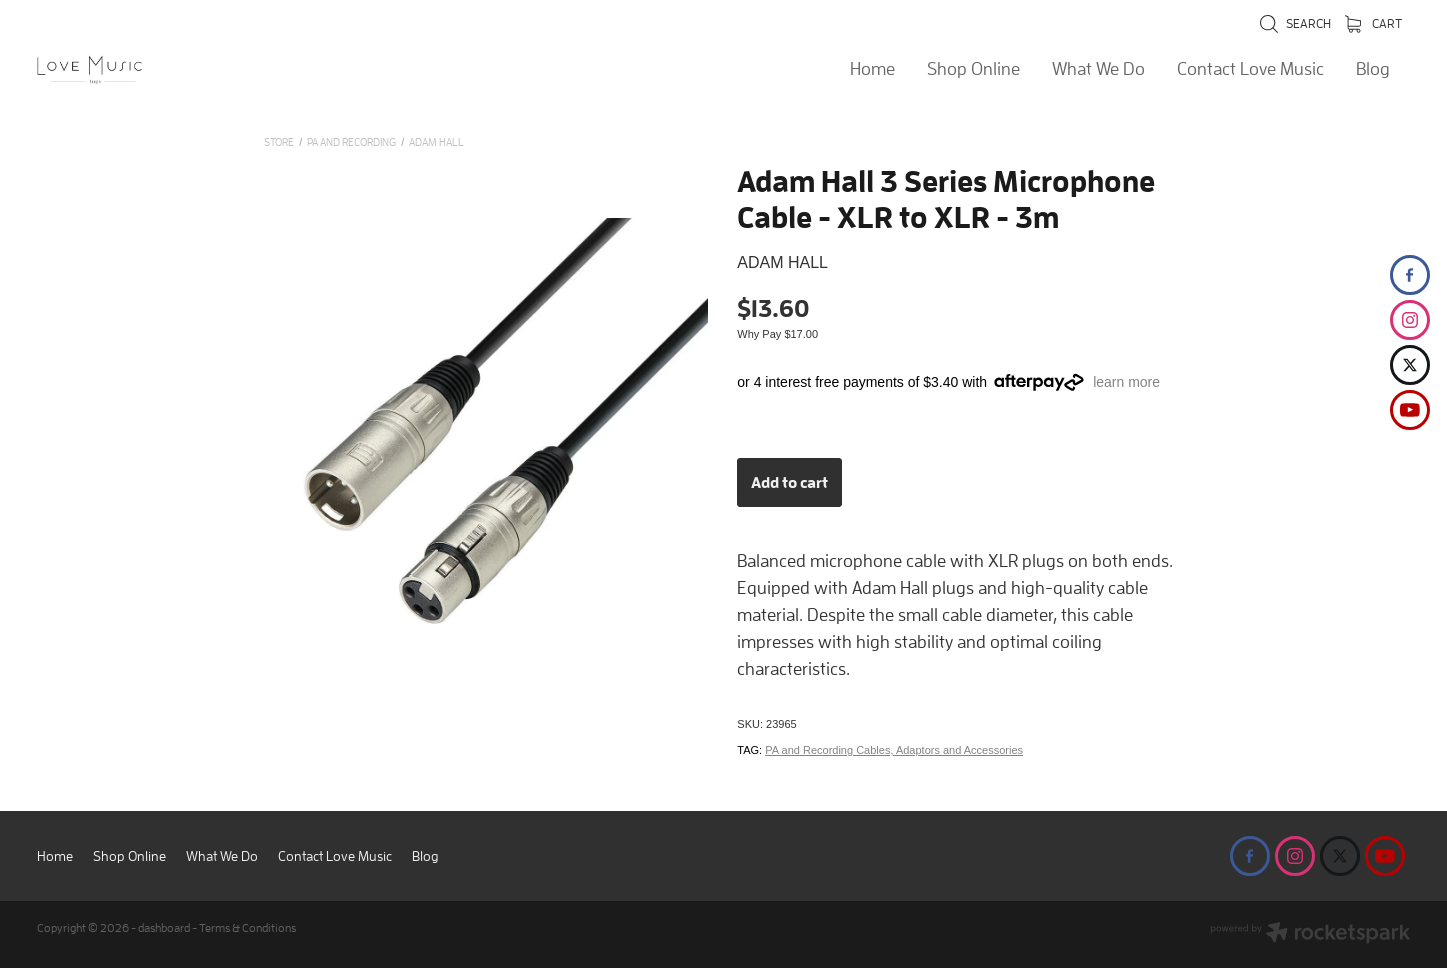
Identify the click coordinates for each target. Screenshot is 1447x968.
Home (872, 68)
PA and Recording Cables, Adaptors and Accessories (894, 750)
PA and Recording (351, 141)
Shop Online (973, 68)
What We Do (1098, 68)
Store (279, 141)
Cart (1373, 23)
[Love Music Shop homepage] (174, 70)
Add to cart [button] (789, 481)
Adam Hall (436, 141)
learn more (1126, 382)
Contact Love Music (1250, 68)
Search (1295, 23)
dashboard (164, 927)
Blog (1373, 68)
